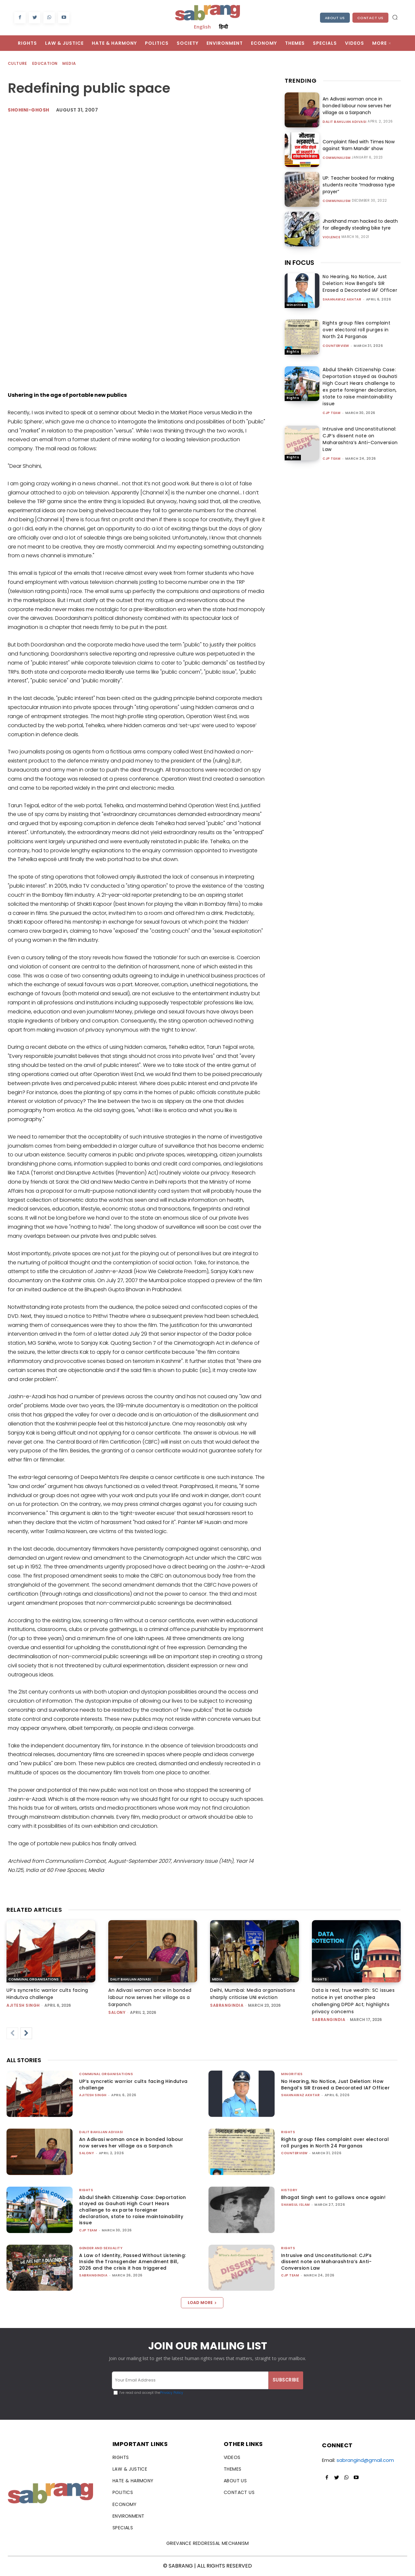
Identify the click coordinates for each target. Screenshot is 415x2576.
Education (45, 64)
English (202, 26)
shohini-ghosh (28, 110)
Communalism (337, 158)
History (289, 2190)
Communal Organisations (33, 1979)
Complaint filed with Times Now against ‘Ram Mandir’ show (358, 145)
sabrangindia (226, 2005)
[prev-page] (12, 2033)
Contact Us (370, 17)
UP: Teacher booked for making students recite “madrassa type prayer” (359, 185)
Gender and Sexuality (101, 2248)
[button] (395, 17)
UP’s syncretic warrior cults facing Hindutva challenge (133, 2084)
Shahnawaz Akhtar (342, 299)
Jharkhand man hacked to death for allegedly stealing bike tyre (360, 224)
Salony (116, 2012)
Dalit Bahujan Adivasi (345, 122)
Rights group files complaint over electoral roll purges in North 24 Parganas (356, 330)
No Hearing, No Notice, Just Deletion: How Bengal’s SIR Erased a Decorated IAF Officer (360, 283)
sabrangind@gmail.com (365, 2460)
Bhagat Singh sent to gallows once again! (333, 2197)
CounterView (336, 345)
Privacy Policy (171, 2392)
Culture (17, 64)
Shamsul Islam (295, 2204)
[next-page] (26, 2033)
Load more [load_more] (202, 2302)
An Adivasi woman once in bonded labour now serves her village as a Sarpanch (357, 106)
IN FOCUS (299, 262)
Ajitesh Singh (23, 2005)
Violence (331, 237)
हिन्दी (223, 26)
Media (69, 64)
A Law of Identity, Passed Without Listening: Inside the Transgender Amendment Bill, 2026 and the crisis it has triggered (132, 2261)
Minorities (296, 304)
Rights (293, 351)
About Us (335, 17)
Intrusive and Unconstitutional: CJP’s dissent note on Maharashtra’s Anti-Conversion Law (360, 439)
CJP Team (331, 412)
